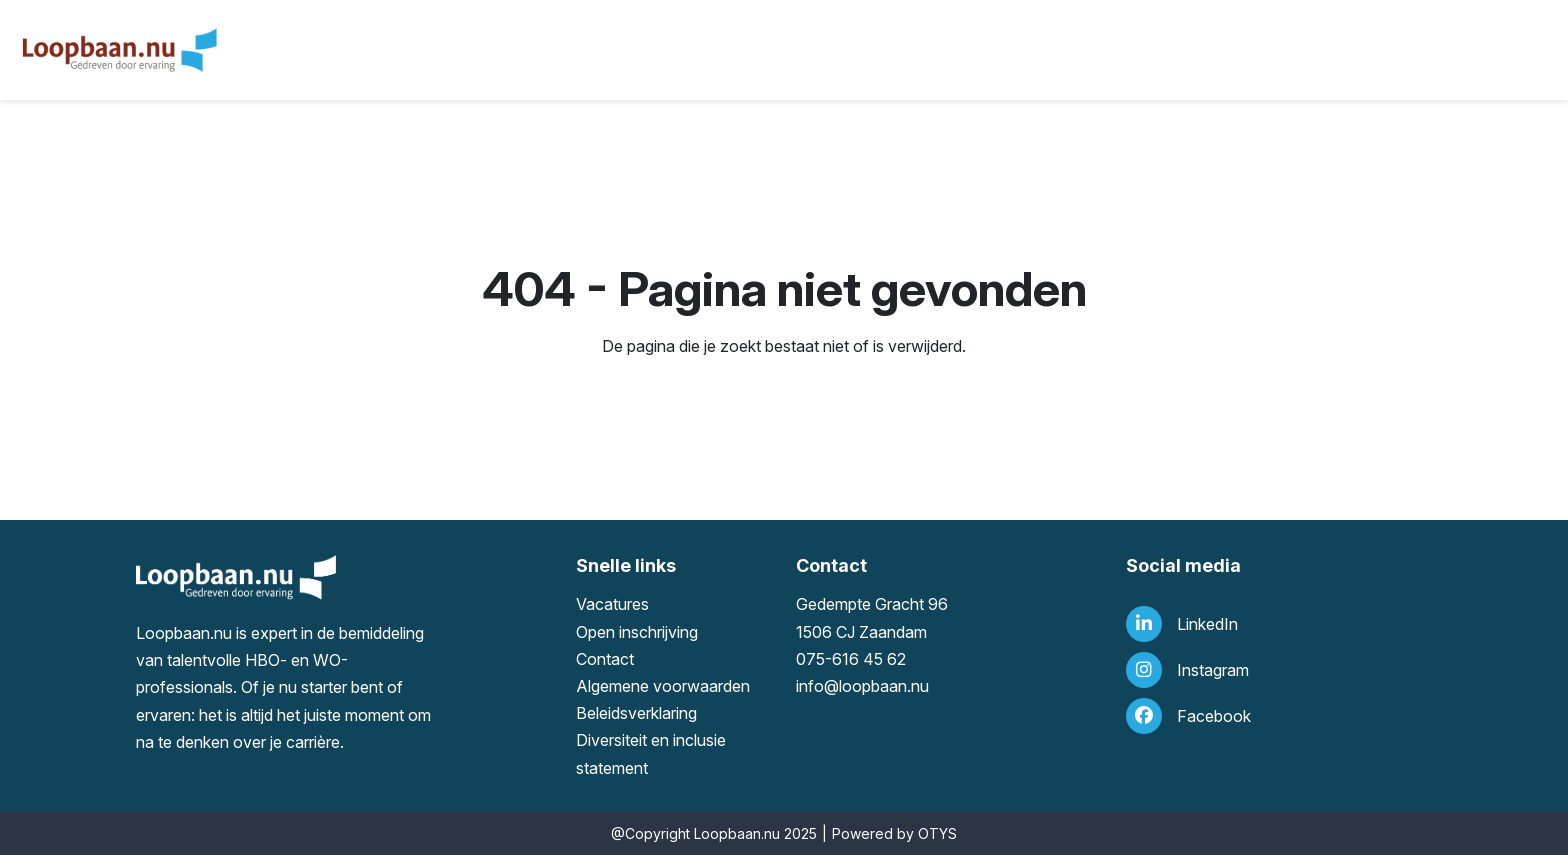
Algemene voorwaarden (663, 686)
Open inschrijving (637, 632)
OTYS (937, 833)
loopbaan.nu (884, 686)
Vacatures (612, 604)
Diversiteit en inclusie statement (651, 753)
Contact (605, 659)
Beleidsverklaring (636, 713)
